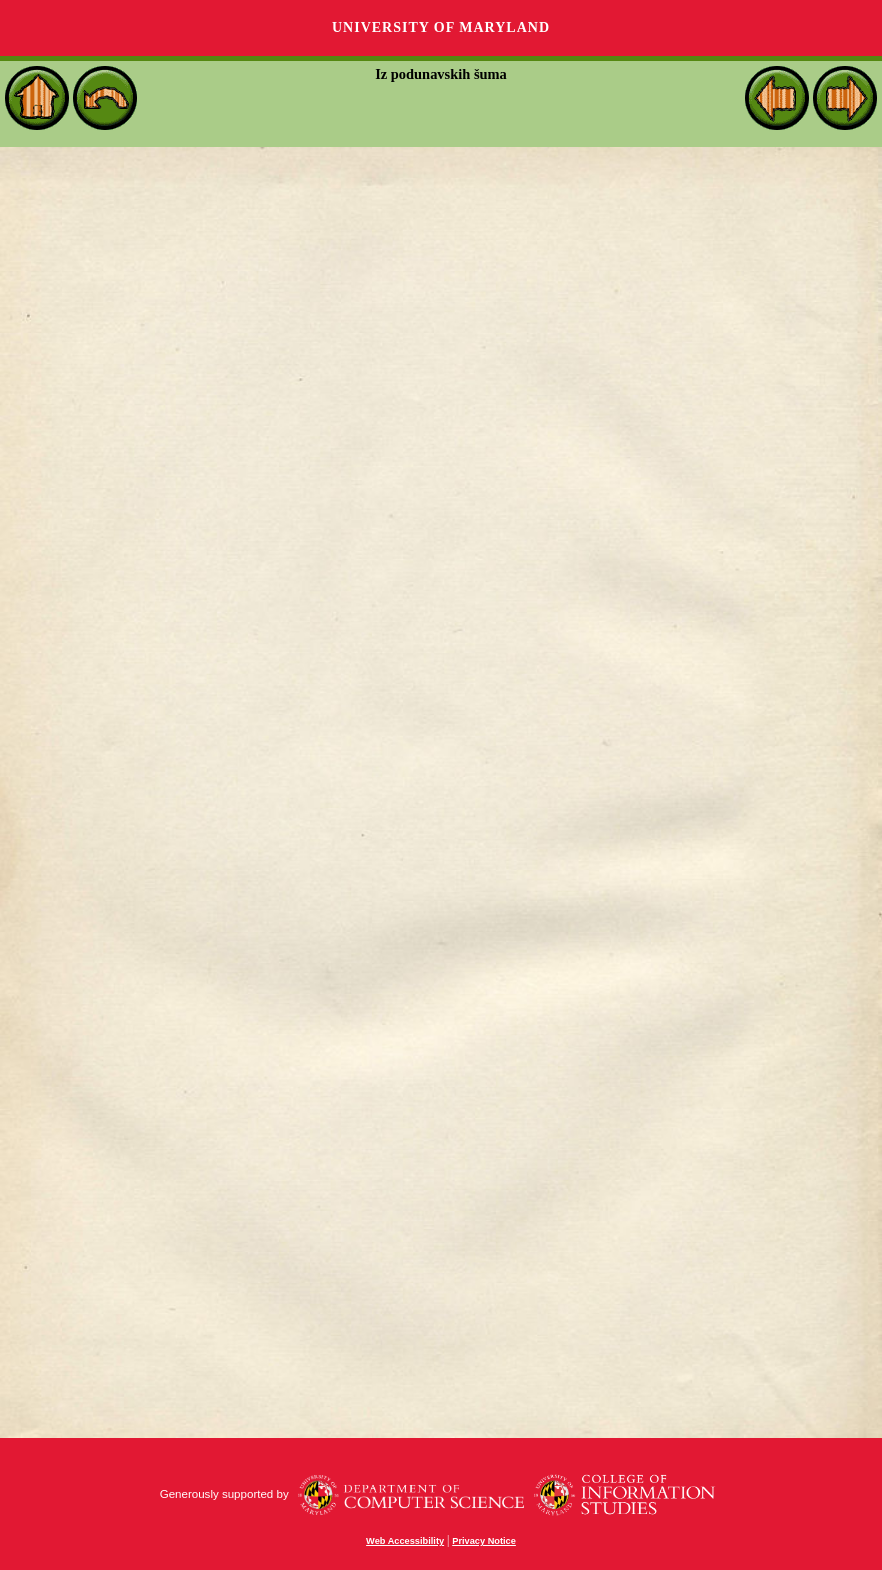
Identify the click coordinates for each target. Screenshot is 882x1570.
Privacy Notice (484, 1541)
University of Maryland (441, 27)
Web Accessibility (405, 1541)
